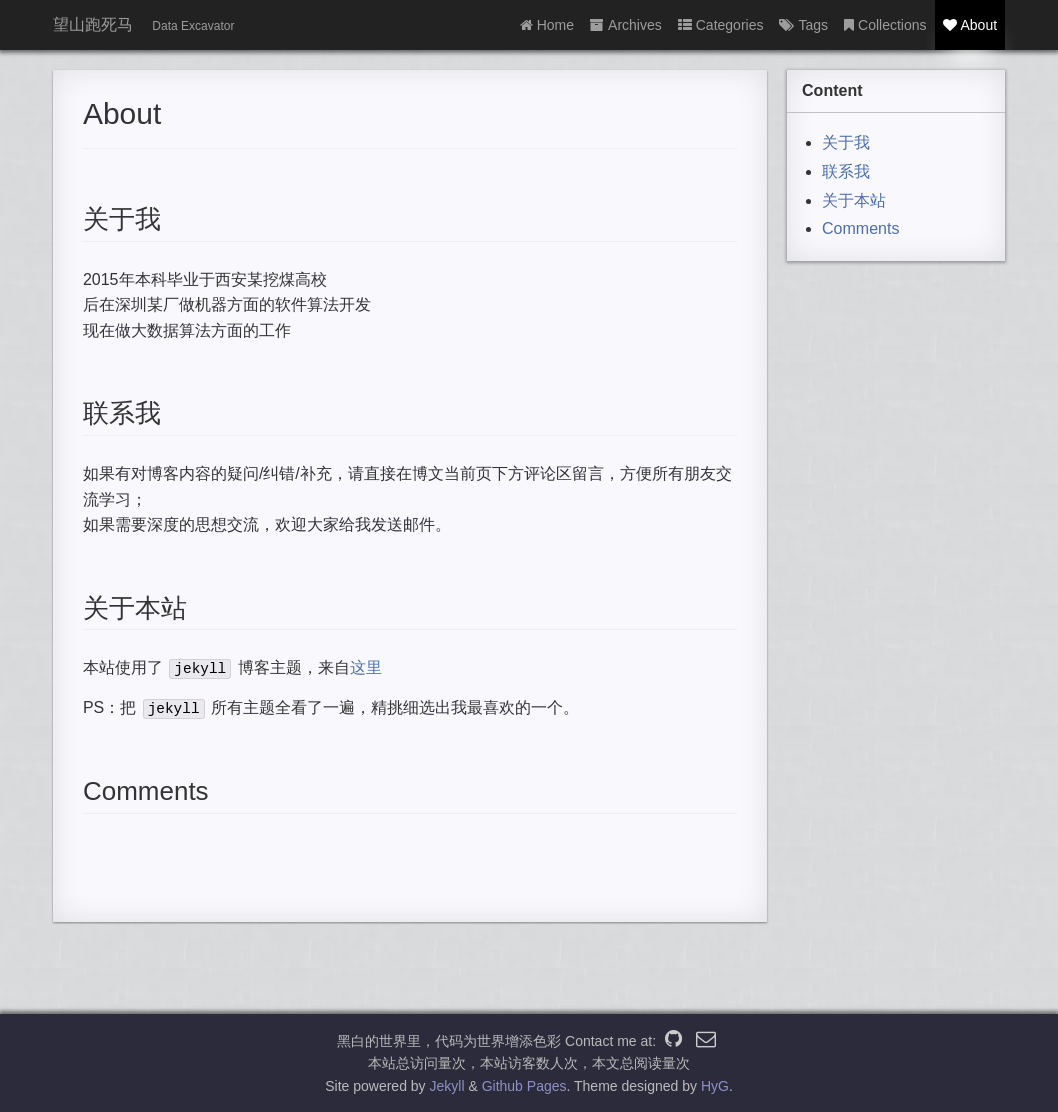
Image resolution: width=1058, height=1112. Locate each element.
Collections (885, 25)
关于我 (846, 142)
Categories (721, 25)
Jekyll (447, 1086)
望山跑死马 (93, 24)
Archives (626, 25)
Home (547, 25)
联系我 (846, 171)
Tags (803, 25)
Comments (860, 228)
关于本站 (854, 200)
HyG (715, 1086)
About (970, 25)
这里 (366, 667)
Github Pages (524, 1086)
